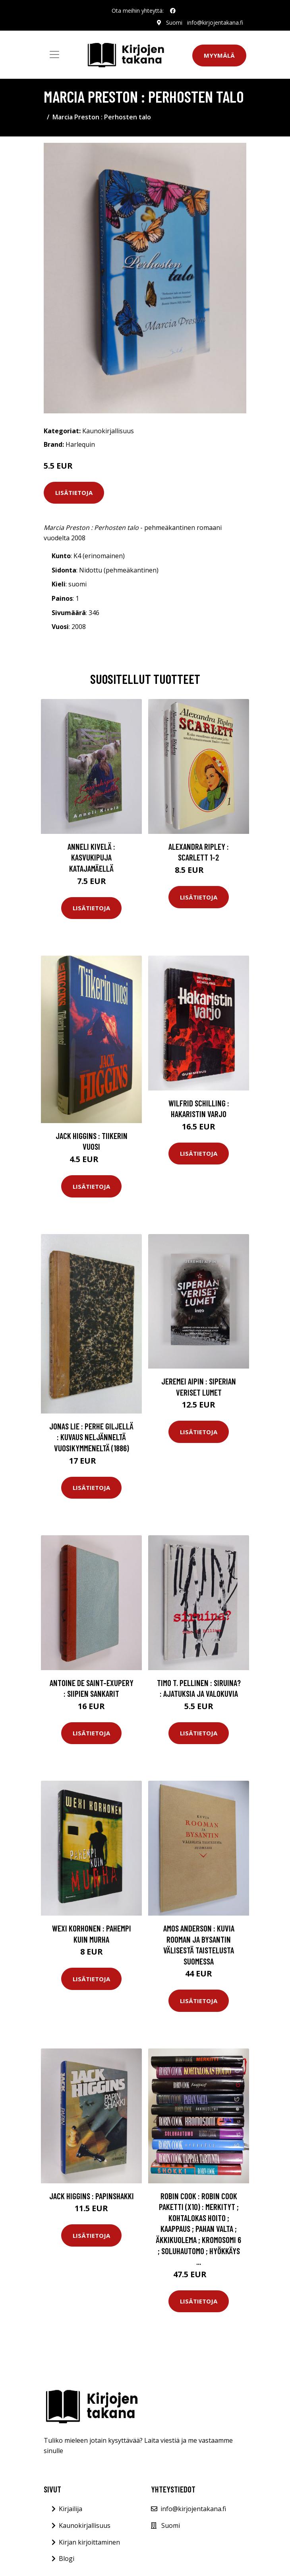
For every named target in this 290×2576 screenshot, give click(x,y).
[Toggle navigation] (54, 54)
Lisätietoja (74, 493)
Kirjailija (70, 2508)
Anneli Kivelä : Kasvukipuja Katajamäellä (91, 857)
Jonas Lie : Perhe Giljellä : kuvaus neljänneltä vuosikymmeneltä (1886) (91, 1437)
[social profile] (173, 10)
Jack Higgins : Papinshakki (91, 2196)
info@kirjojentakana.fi (215, 22)
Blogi (66, 2558)
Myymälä (219, 55)
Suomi (174, 22)
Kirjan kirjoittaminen (89, 2542)
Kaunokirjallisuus (108, 430)
